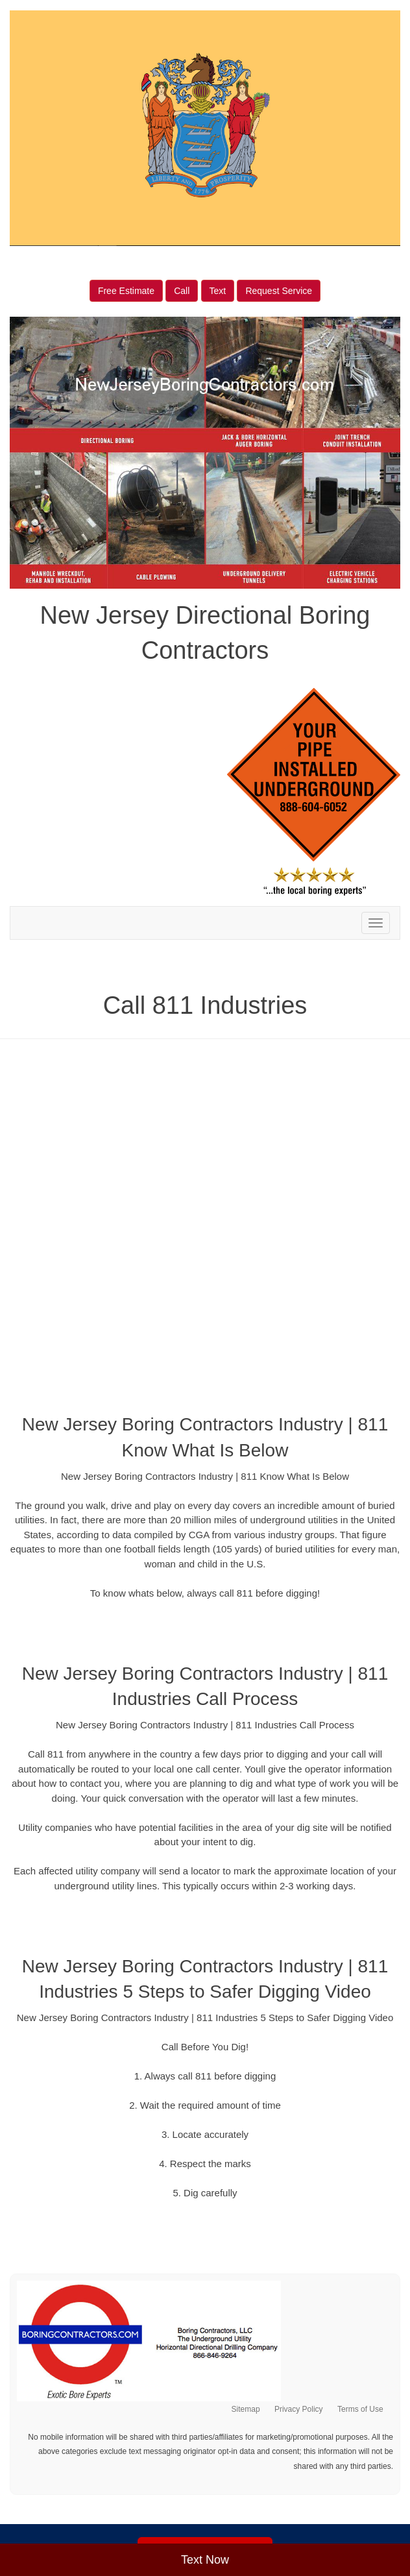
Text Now (205, 2559)
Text (218, 291)
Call (181, 291)
